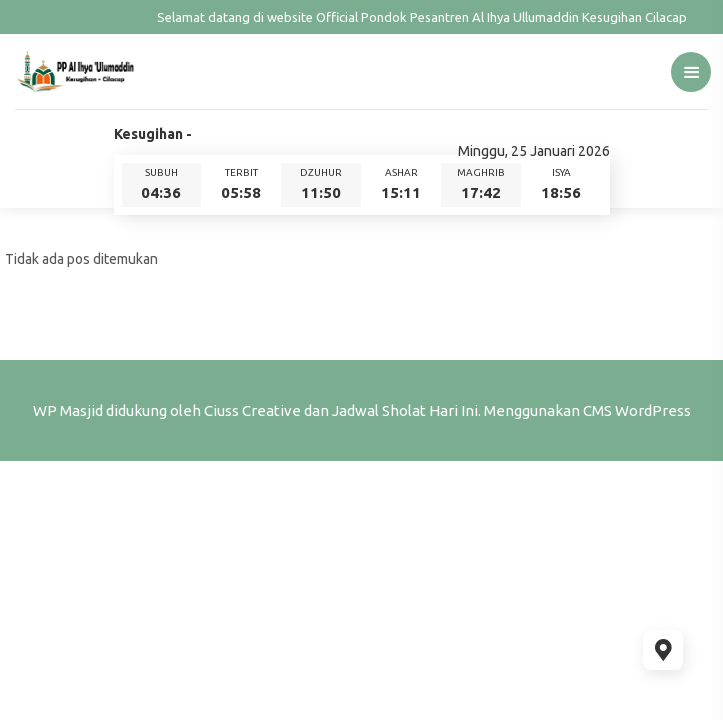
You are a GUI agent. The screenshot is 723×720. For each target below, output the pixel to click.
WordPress (653, 410)
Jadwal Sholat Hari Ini (405, 410)
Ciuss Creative (252, 410)
